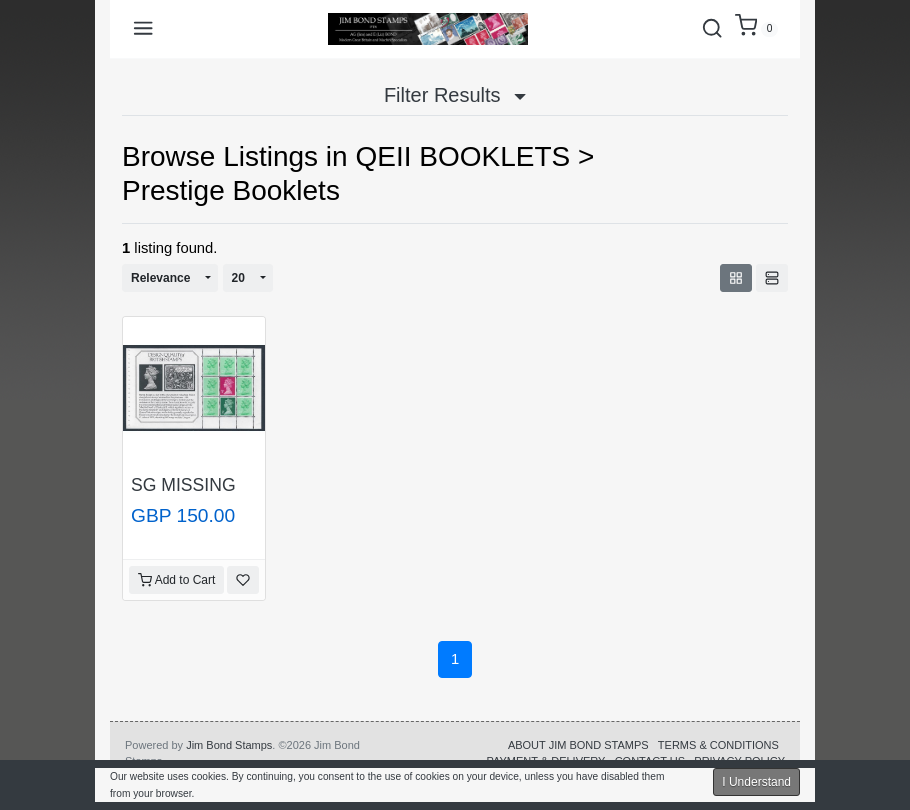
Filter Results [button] (455, 95)
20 (238, 278)
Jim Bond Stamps (229, 745)
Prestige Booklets (231, 190)
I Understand (756, 782)
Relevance (160, 278)
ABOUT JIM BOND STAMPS (578, 745)
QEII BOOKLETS (462, 156)
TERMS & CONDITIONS (718, 745)
